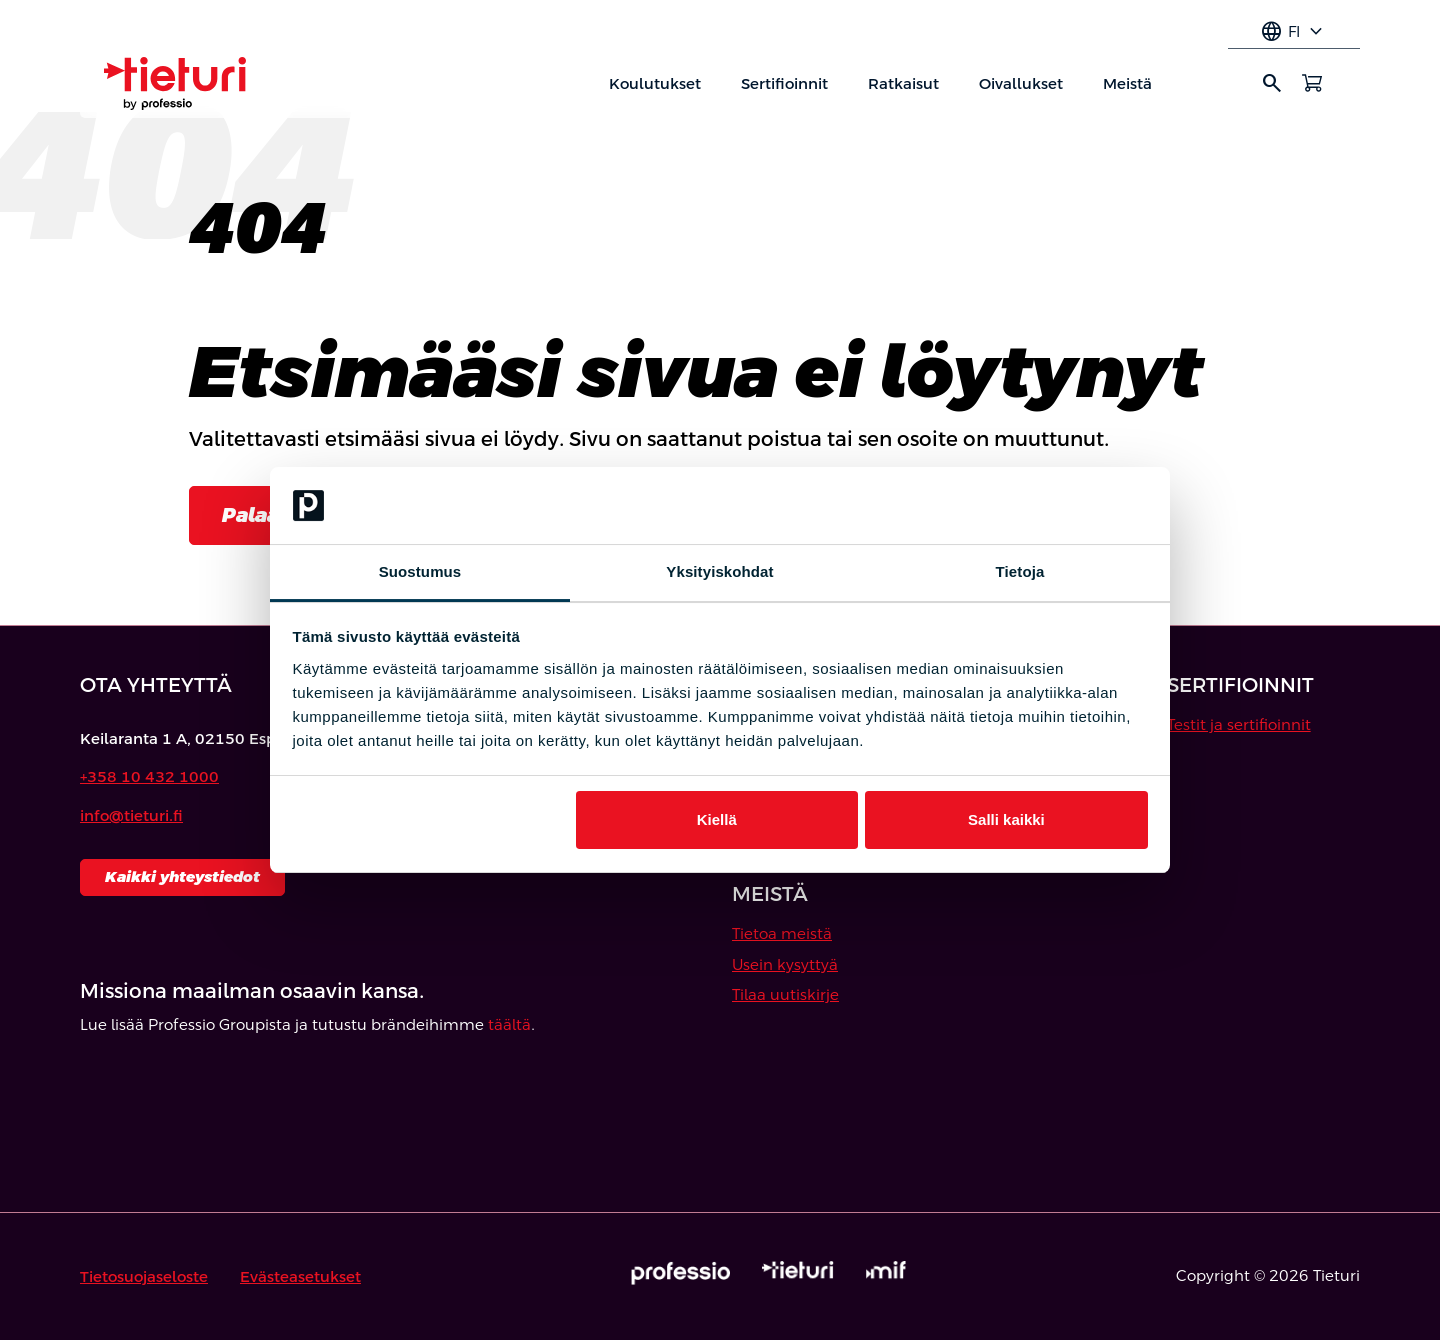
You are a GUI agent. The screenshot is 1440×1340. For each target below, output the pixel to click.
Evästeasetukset (300, 1276)
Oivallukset (1021, 83)
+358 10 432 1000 (149, 776)
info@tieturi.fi (131, 815)
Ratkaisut (903, 83)
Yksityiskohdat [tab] (719, 571)
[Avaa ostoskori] (1312, 83)
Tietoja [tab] (1020, 571)
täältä (509, 1024)
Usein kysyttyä (785, 964)
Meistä (1127, 83)
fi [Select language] (1294, 32)
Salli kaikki (1006, 819)
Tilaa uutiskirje (785, 994)
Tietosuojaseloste (144, 1276)
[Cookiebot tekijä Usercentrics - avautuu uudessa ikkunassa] (1060, 506)
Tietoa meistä (782, 933)
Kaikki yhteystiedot (182, 876)
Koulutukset (655, 83)
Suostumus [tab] (420, 571)
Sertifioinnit (784, 83)
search (1272, 83)
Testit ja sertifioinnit (1239, 724)
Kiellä (717, 819)
